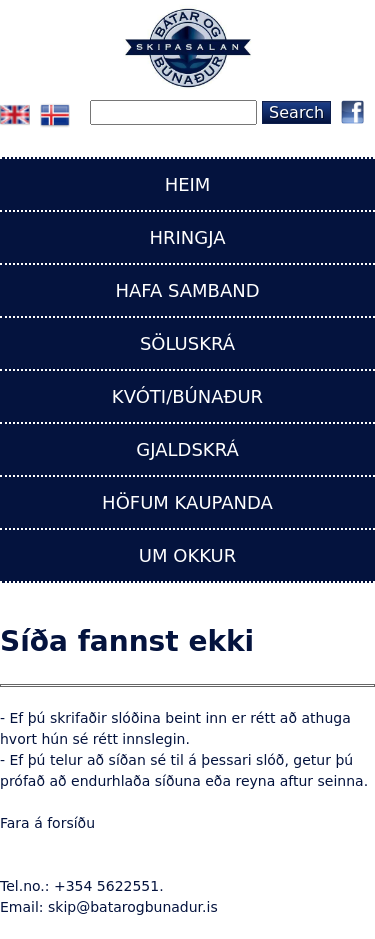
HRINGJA (187, 237)
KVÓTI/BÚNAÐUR (187, 396)
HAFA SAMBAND (187, 290)
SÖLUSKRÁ (187, 343)
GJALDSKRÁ (187, 449)
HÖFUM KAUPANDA (187, 502)
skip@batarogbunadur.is (133, 907)
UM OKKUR (187, 555)
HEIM (188, 184)
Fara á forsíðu (47, 823)
